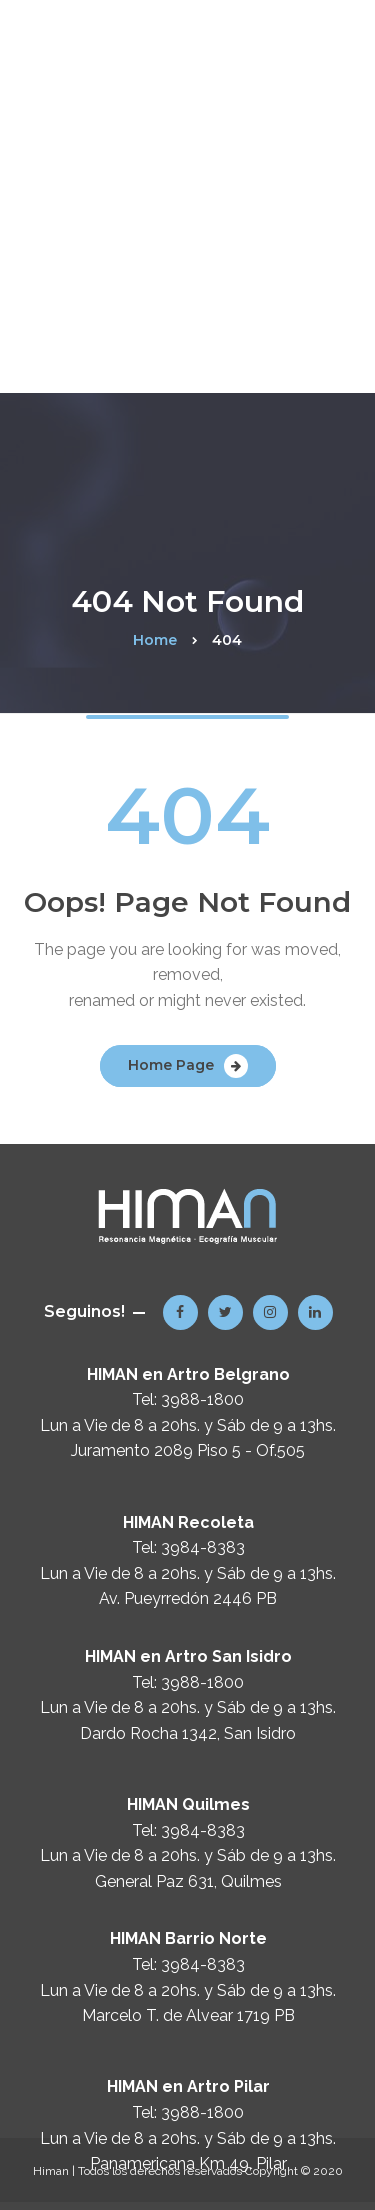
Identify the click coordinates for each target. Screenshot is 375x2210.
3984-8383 (203, 1547)
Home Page (171, 1065)
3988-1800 (202, 1399)
